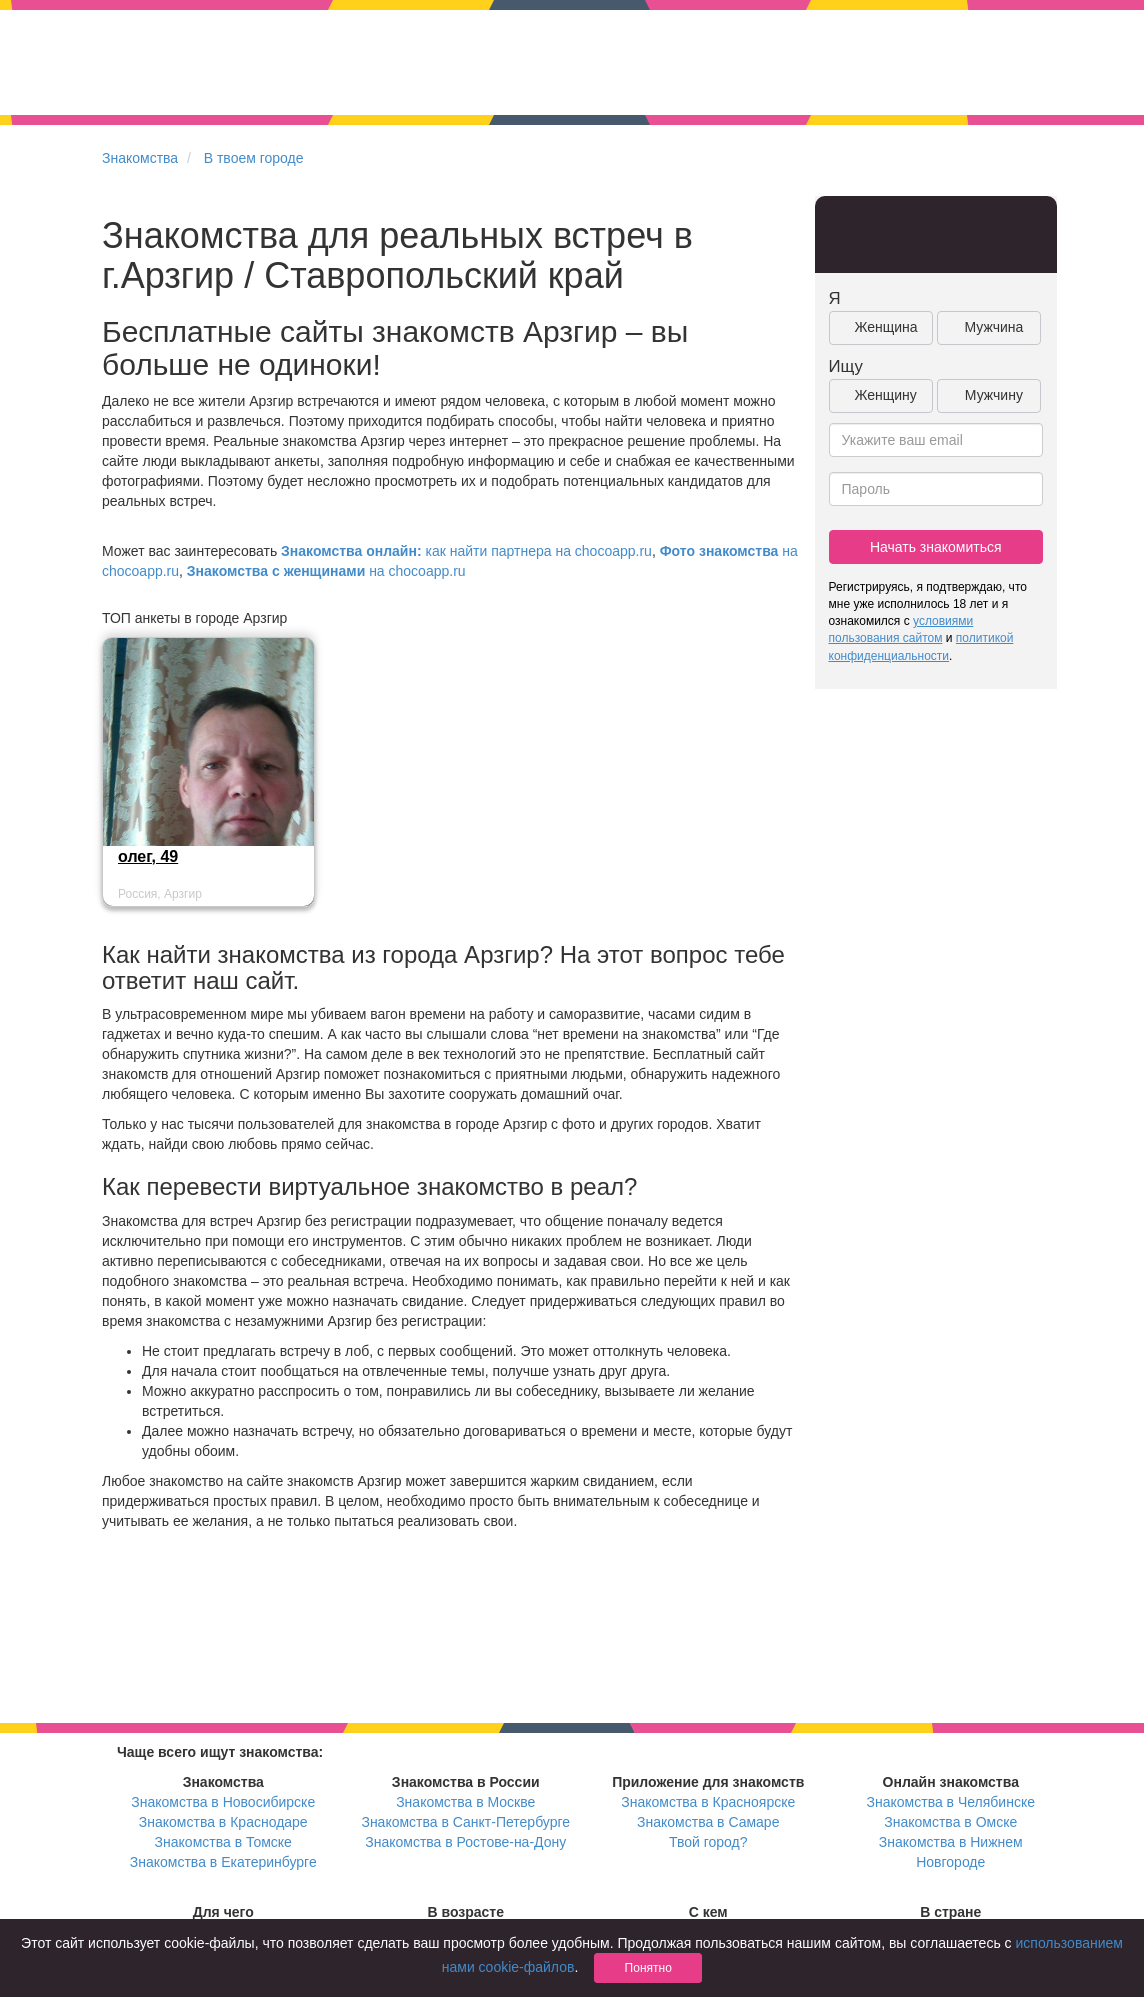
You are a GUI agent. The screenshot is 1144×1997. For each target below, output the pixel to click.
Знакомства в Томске (223, 1842)
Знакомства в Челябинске (951, 1802)
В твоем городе (254, 158)
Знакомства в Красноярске (708, 1802)
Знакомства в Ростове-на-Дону (465, 1842)
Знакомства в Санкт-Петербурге (465, 1822)
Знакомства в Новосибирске (223, 1802)
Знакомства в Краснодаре (223, 1822)
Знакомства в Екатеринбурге (223, 1862)
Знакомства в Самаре (708, 1822)
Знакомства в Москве (465, 1802)
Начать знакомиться (936, 547)
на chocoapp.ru (326, 571)
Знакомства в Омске (950, 1822)
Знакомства (140, 158)
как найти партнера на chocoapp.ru (466, 551)
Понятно (648, 1968)
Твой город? (708, 1842)
